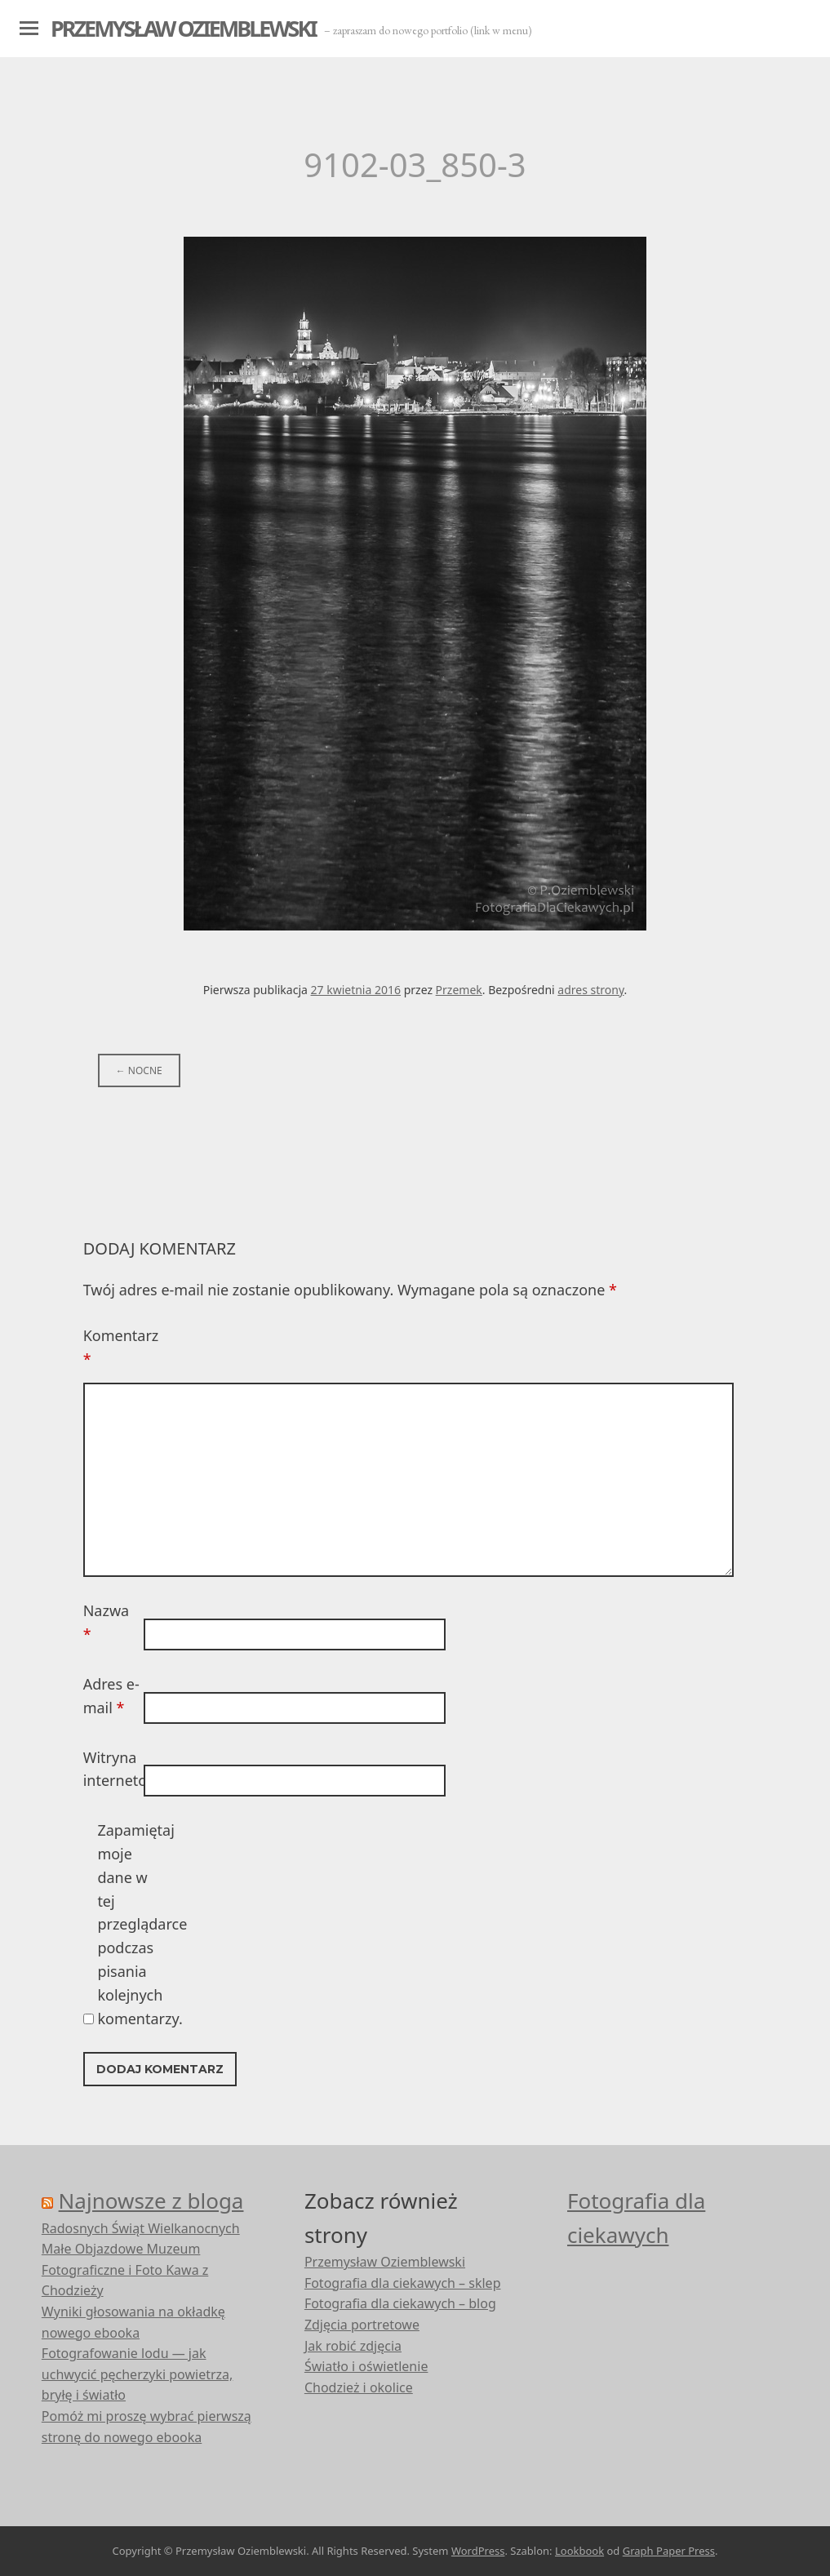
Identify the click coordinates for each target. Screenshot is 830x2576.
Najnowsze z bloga (151, 2200)
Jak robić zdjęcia (353, 2346)
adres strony (590, 989)
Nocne (139, 1070)
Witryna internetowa (111, 1769)
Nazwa (106, 1622)
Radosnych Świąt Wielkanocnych (141, 2228)
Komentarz (111, 1347)
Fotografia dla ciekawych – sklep (402, 2283)
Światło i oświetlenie (366, 2366)
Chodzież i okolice (358, 2387)
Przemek (459, 989)
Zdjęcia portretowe (361, 2325)
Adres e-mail (111, 1695)
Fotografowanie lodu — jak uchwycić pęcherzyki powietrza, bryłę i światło (137, 2374)
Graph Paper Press (669, 2550)
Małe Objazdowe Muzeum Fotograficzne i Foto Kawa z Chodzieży (125, 2269)
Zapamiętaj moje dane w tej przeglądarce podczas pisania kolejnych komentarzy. (125, 1923)
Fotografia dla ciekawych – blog (400, 2303)
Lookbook (579, 2550)
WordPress (478, 2550)
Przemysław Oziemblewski (183, 28)
